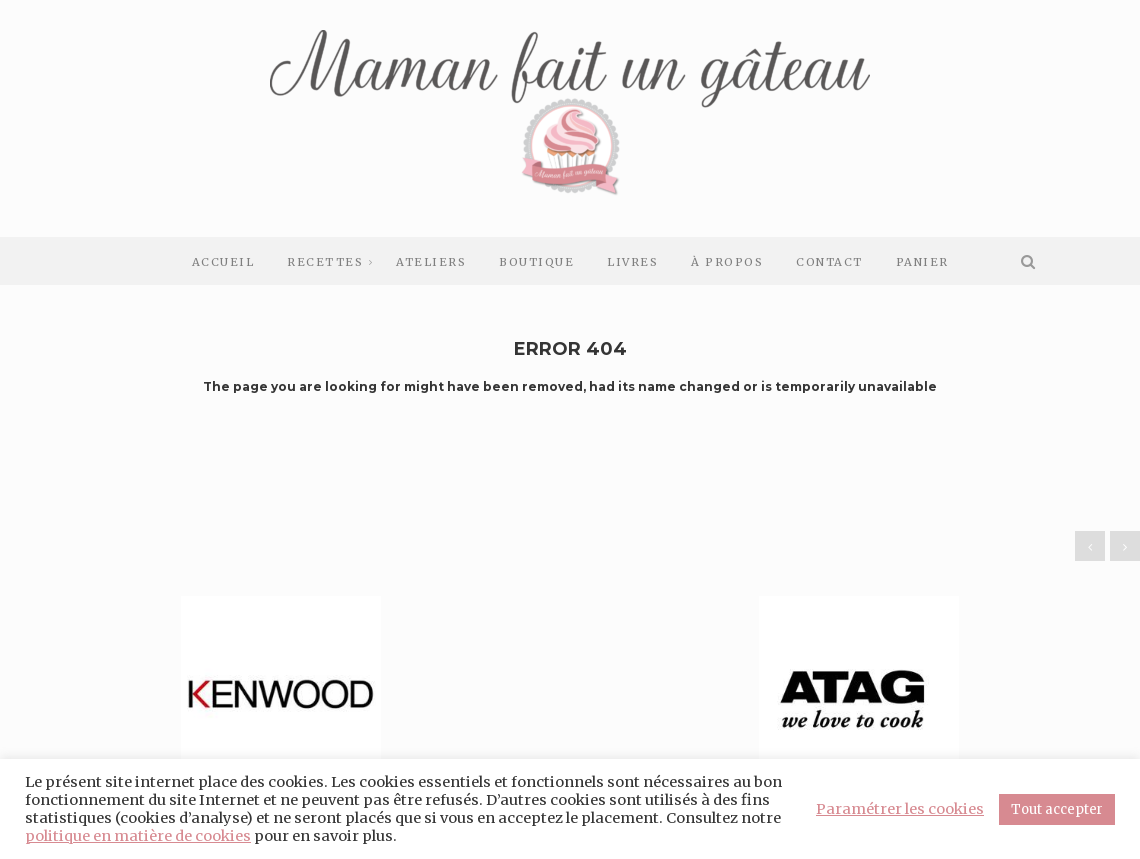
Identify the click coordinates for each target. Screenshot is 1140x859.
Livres (632, 262)
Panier (922, 262)
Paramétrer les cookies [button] (900, 809)
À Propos (727, 262)
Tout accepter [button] (1057, 809)
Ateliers (431, 262)
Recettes (325, 262)
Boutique (536, 262)
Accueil (223, 262)
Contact (829, 262)
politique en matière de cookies (138, 836)
